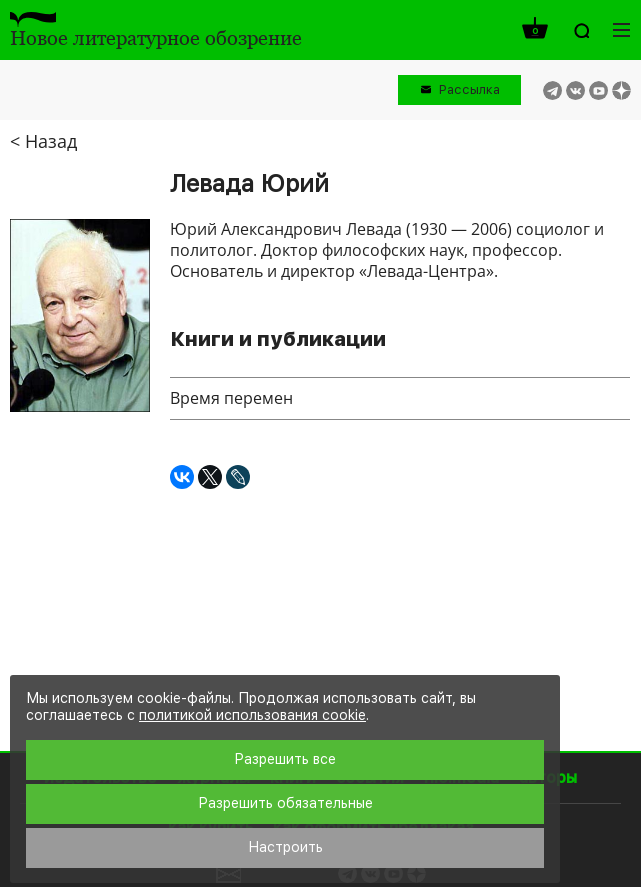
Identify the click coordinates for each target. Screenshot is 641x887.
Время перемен (231, 398)
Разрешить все (285, 759)
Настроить (285, 847)
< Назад (43, 141)
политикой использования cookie (252, 715)
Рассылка (469, 89)
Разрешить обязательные (285, 803)
